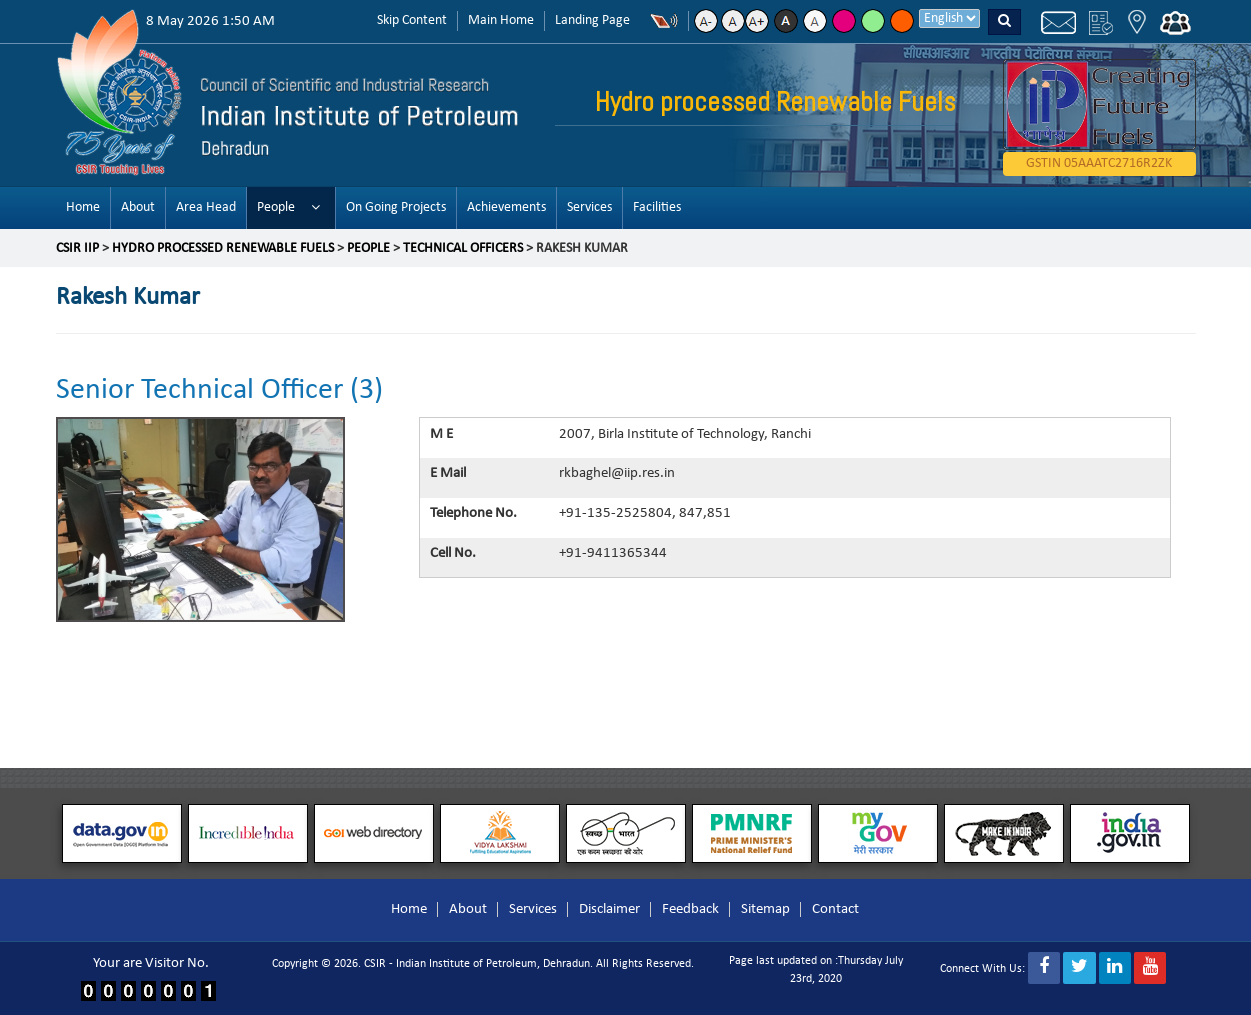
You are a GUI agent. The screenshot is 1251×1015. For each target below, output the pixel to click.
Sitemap (765, 909)
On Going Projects (396, 207)
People (276, 207)
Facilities (657, 207)
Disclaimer (609, 909)
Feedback (690, 909)
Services (589, 207)
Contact (835, 909)
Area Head (206, 207)
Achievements (506, 207)
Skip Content (412, 20)
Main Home (501, 20)
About (138, 207)
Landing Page (592, 20)
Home (83, 207)
